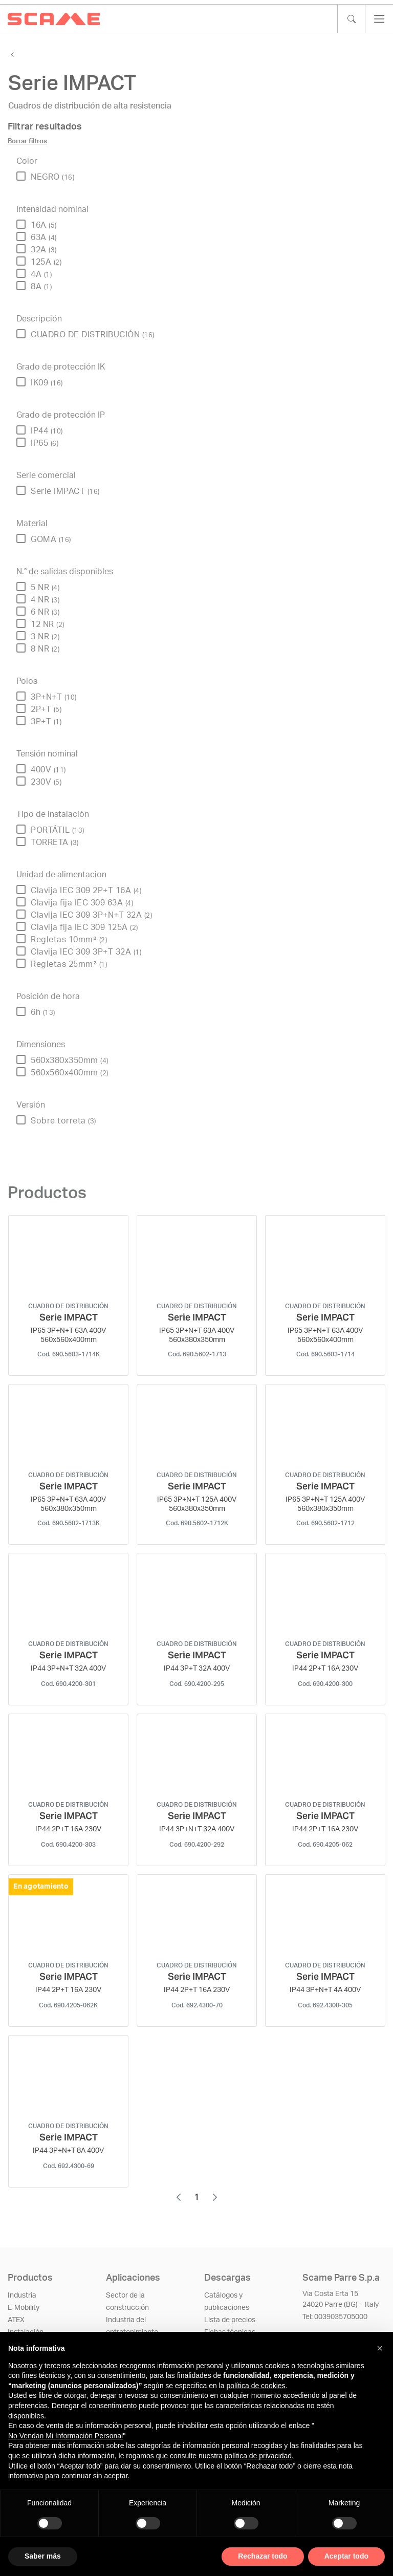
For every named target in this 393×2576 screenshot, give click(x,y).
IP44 (47, 431)
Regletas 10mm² (69, 940)
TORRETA (55, 842)
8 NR (45, 649)
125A (46, 262)
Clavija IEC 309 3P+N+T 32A (91, 915)
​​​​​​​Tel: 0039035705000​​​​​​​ (334, 2317)
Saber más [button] (43, 2556)
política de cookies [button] (255, 2386)
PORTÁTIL (57, 830)
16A (44, 225)
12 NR (47, 624)
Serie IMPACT (65, 491)
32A (44, 250)
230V (46, 782)
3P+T (46, 722)
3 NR (45, 637)
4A (41, 274)
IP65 (44, 443)
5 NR (45, 587)
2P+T (46, 709)
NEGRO (52, 177)
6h (43, 1012)
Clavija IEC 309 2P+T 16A (86, 890)
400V (48, 770)
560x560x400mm (69, 1073)
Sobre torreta (63, 1121)
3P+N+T (54, 697)
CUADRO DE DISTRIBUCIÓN (93, 335)
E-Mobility (23, 2307)
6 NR (45, 612)
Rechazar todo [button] (262, 2556)
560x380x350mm (69, 1060)
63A (44, 237)
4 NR (45, 600)
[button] (380, 2348)
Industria (22, 2295)
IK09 (47, 383)
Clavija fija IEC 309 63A (82, 903)
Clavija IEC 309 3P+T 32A (86, 952)
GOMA (51, 539)
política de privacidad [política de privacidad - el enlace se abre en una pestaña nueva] (258, 2456)
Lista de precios (229, 2320)
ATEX (16, 2320)
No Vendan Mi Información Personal (65, 2436)
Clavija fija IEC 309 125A (84, 927)
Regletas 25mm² (69, 964)
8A (41, 287)
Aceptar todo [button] (346, 2556)
